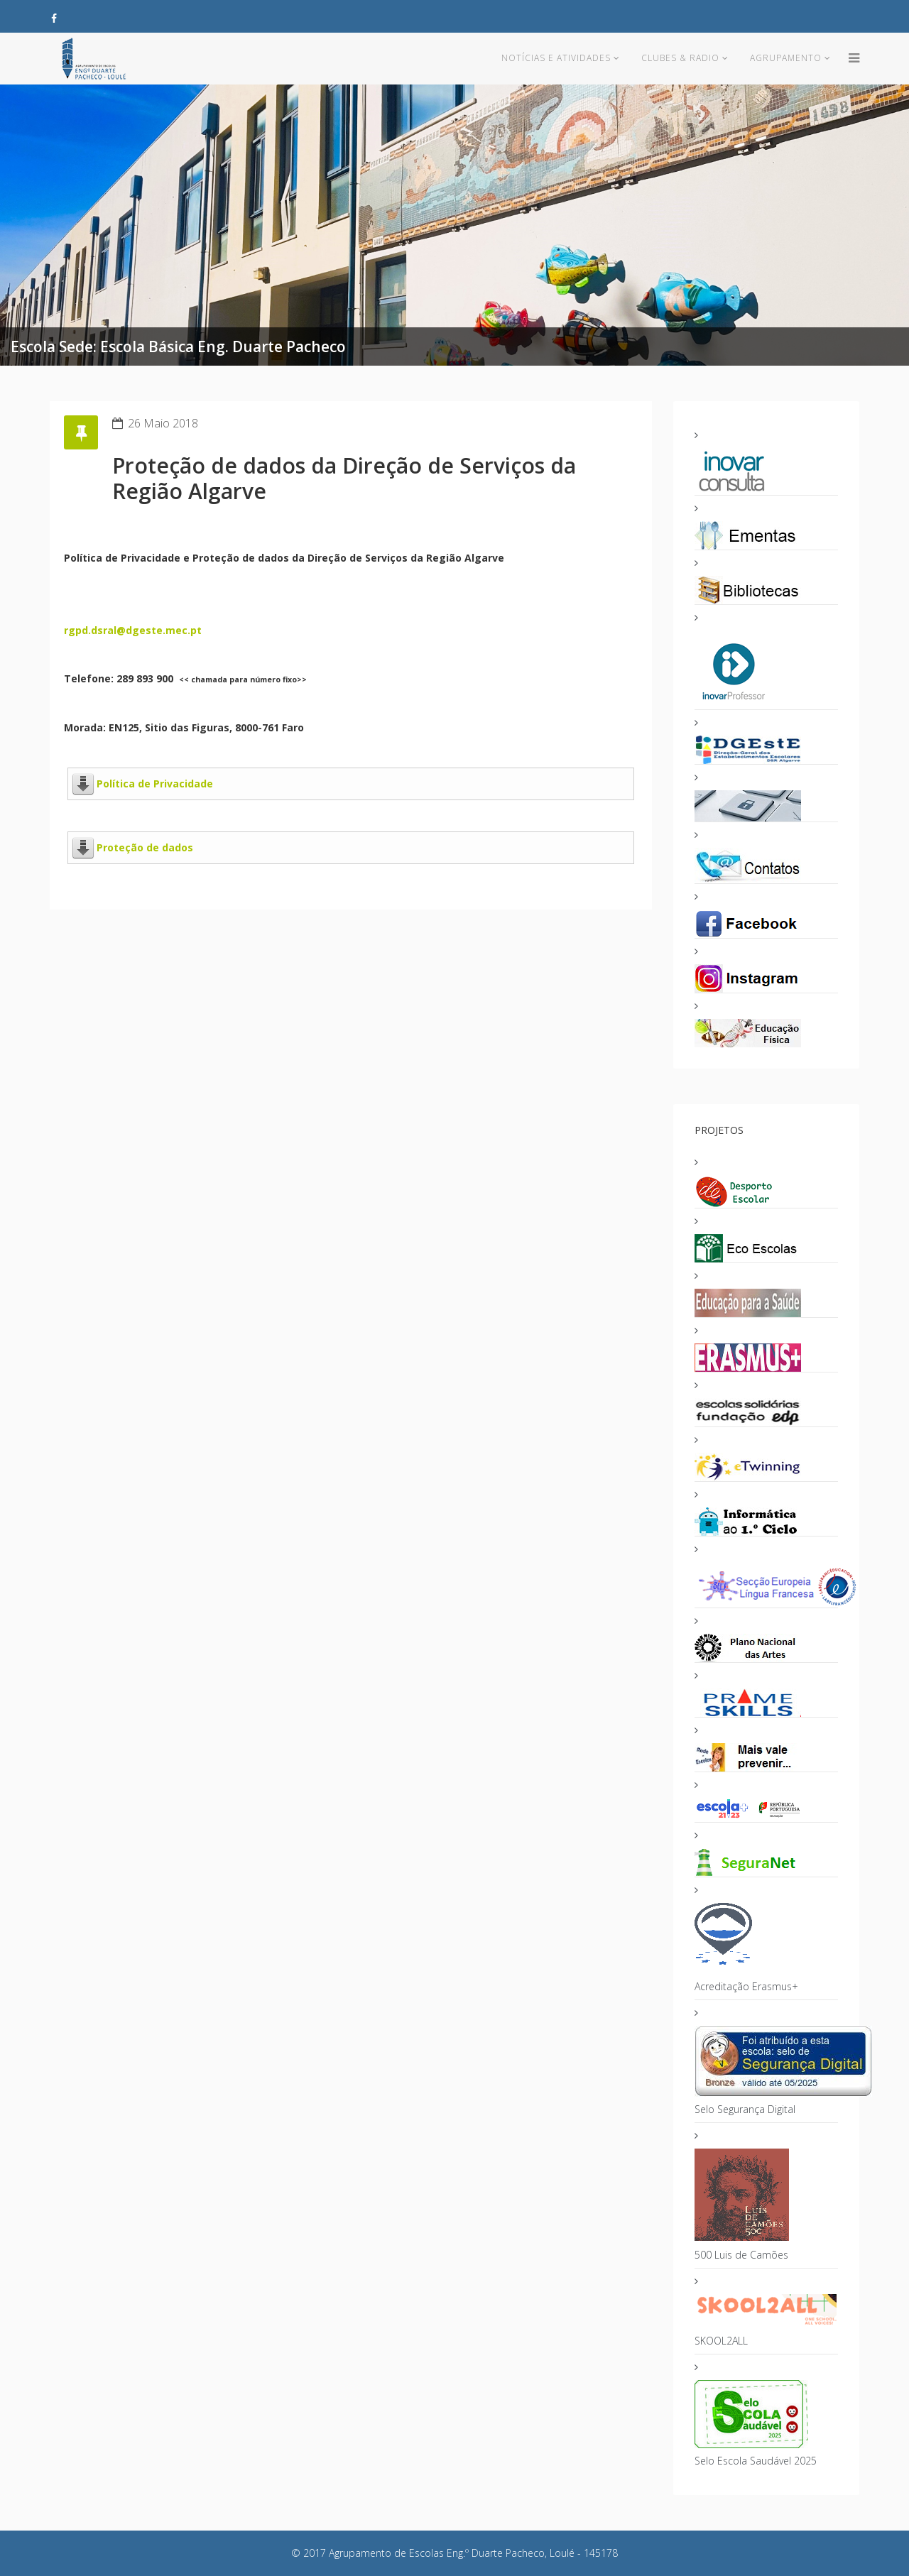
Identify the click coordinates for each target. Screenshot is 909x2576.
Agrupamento (786, 58)
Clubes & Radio (680, 58)
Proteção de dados (145, 847)
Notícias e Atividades (556, 58)
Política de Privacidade (155, 783)
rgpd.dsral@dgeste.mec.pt (133, 630)
